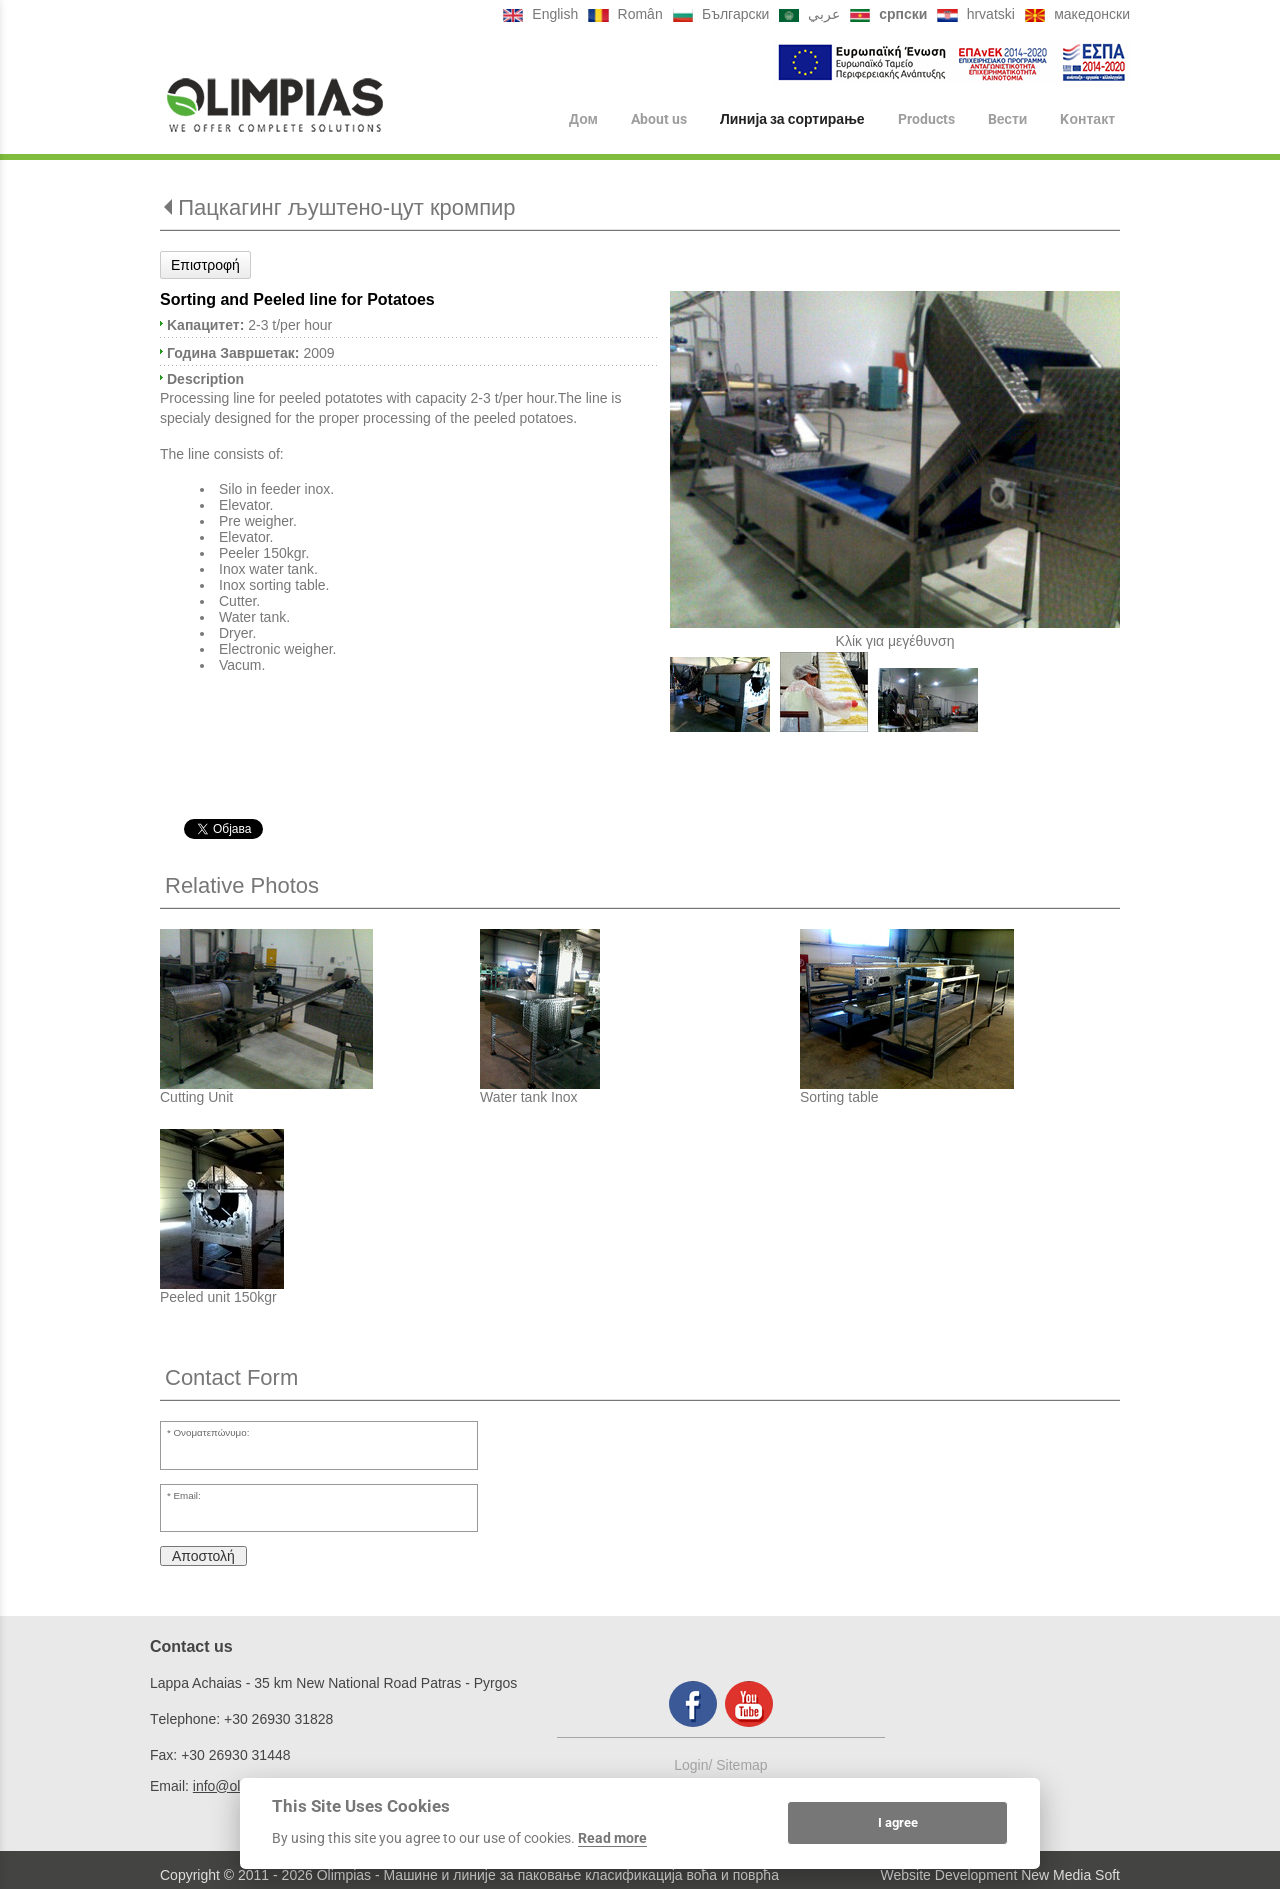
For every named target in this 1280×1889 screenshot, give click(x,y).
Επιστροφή (205, 265)
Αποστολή (203, 1556)
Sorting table (839, 1097)
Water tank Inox (529, 1097)
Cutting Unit (196, 1097)
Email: (187, 1495)
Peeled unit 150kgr (218, 1297)
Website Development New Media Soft (1000, 1875)
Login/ (695, 1765)
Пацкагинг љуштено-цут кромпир (346, 207)
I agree (898, 1822)
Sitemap (741, 1765)
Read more (612, 1838)
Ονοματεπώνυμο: (212, 1432)
